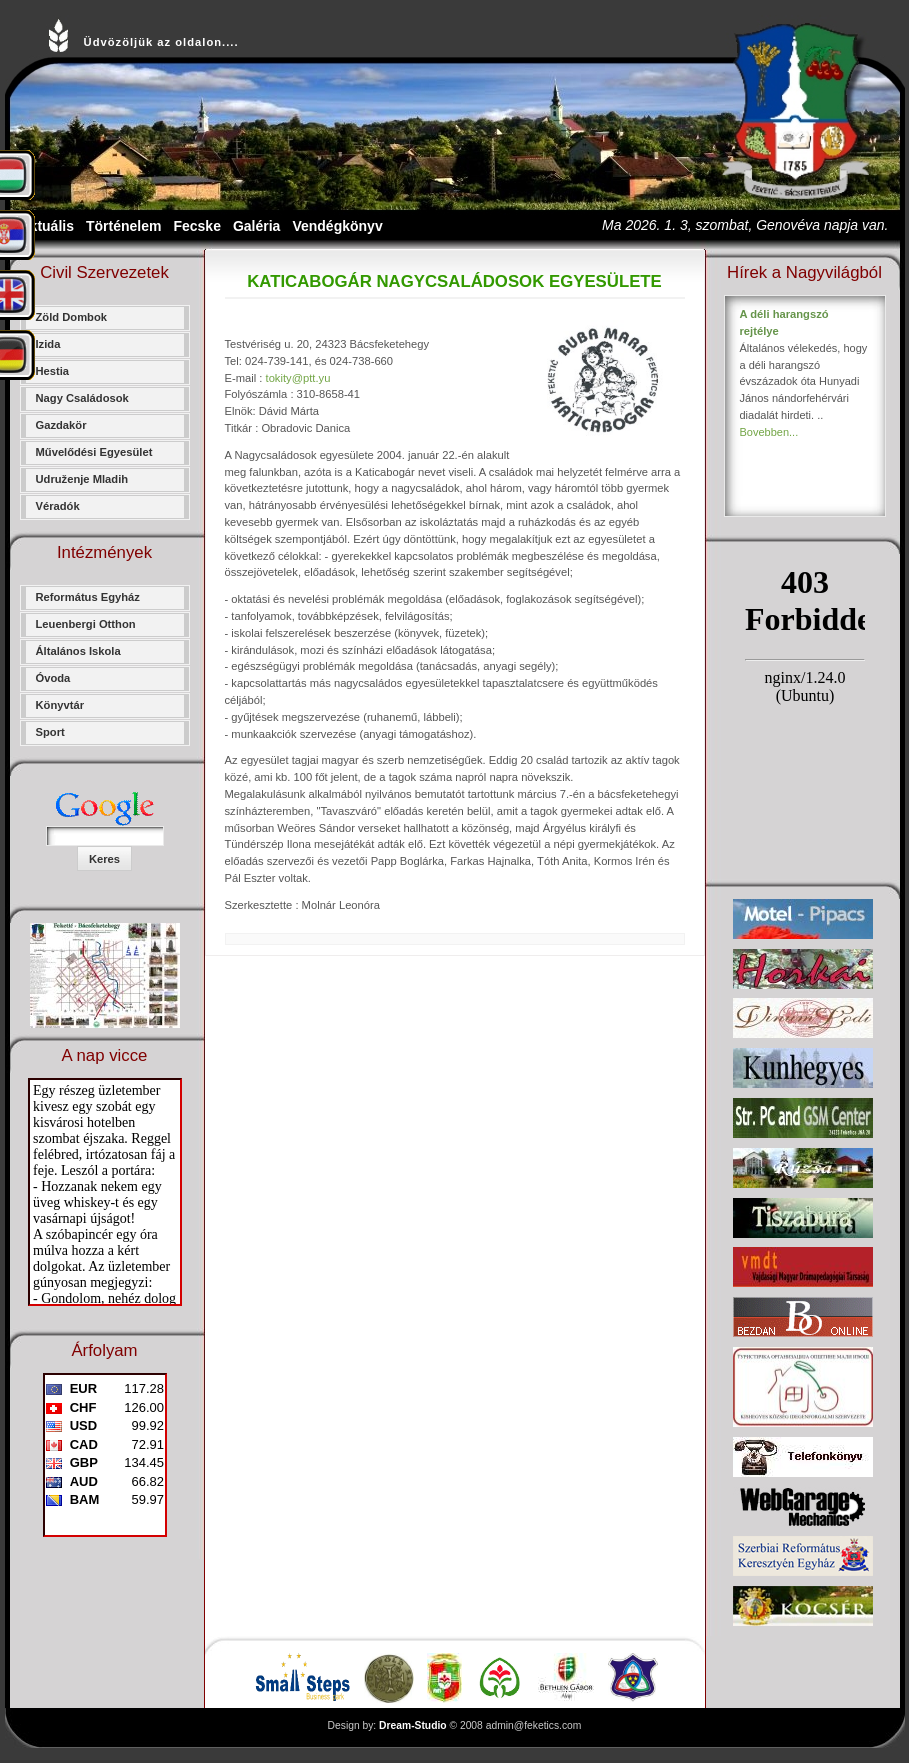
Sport (50, 732)
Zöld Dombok (71, 317)
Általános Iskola (78, 651)
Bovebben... (769, 432)
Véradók (58, 506)
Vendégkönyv (337, 226)
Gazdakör (61, 425)
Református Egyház (88, 597)
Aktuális (47, 226)
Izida (48, 344)
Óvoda (53, 678)
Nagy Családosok (82, 398)
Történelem (123, 226)
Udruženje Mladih (82, 479)
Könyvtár (60, 705)
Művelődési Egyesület (94, 452)
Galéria (256, 226)
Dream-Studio (413, 1725)
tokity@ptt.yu (298, 378)
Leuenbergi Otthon (86, 624)
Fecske (196, 226)
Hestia (53, 371)
